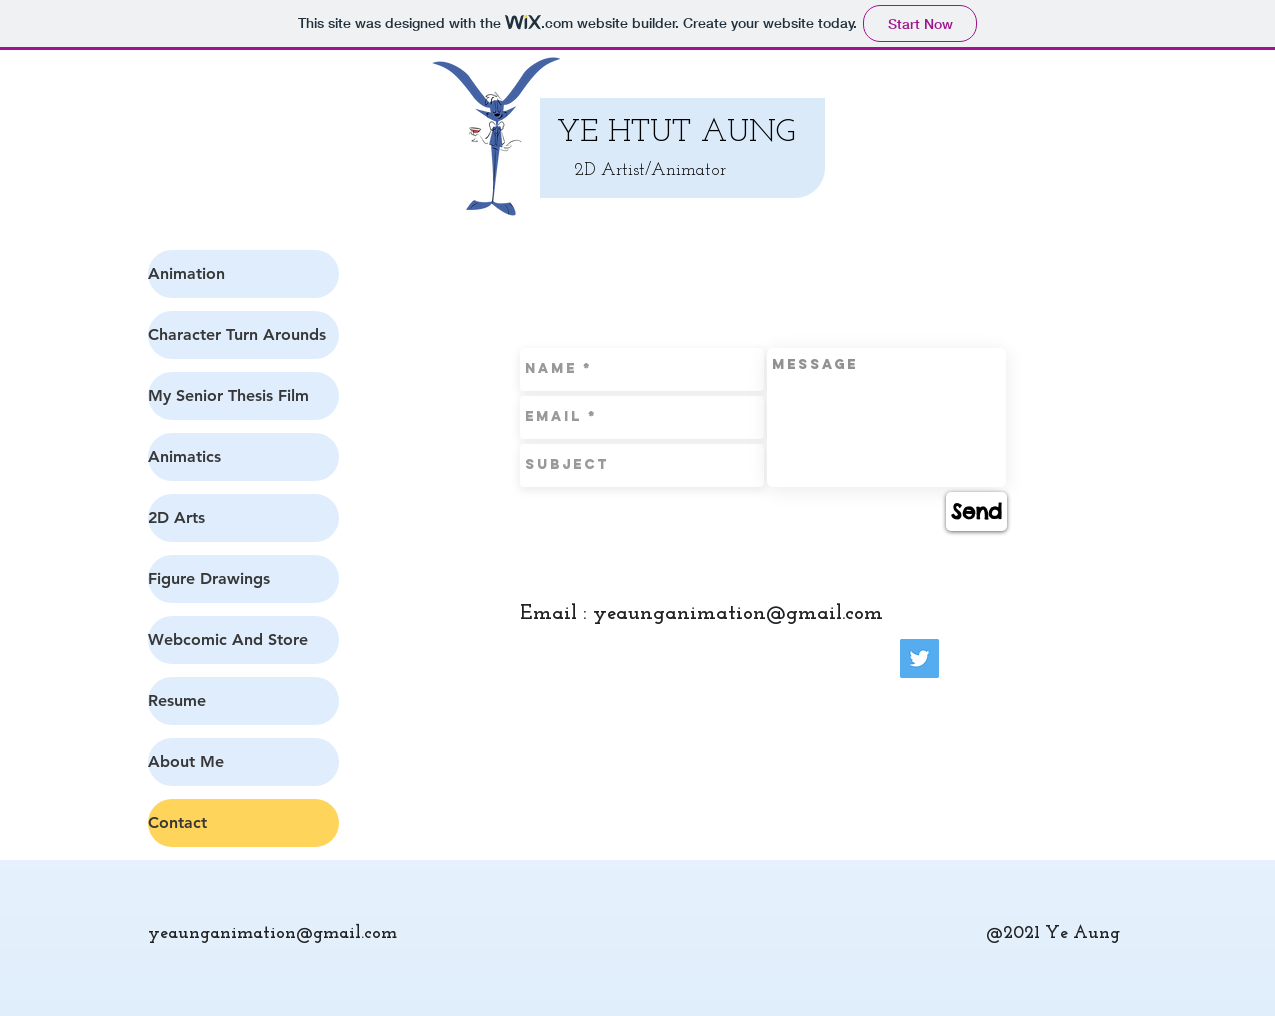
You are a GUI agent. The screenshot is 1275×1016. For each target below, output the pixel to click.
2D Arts (176, 517)
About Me (186, 761)
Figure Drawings (209, 578)
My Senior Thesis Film (228, 395)
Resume (177, 700)
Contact (177, 822)
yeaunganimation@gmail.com (738, 613)
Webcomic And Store (228, 639)
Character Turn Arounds (237, 334)
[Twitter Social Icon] (919, 658)
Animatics (184, 456)
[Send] (976, 511)
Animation (186, 273)
